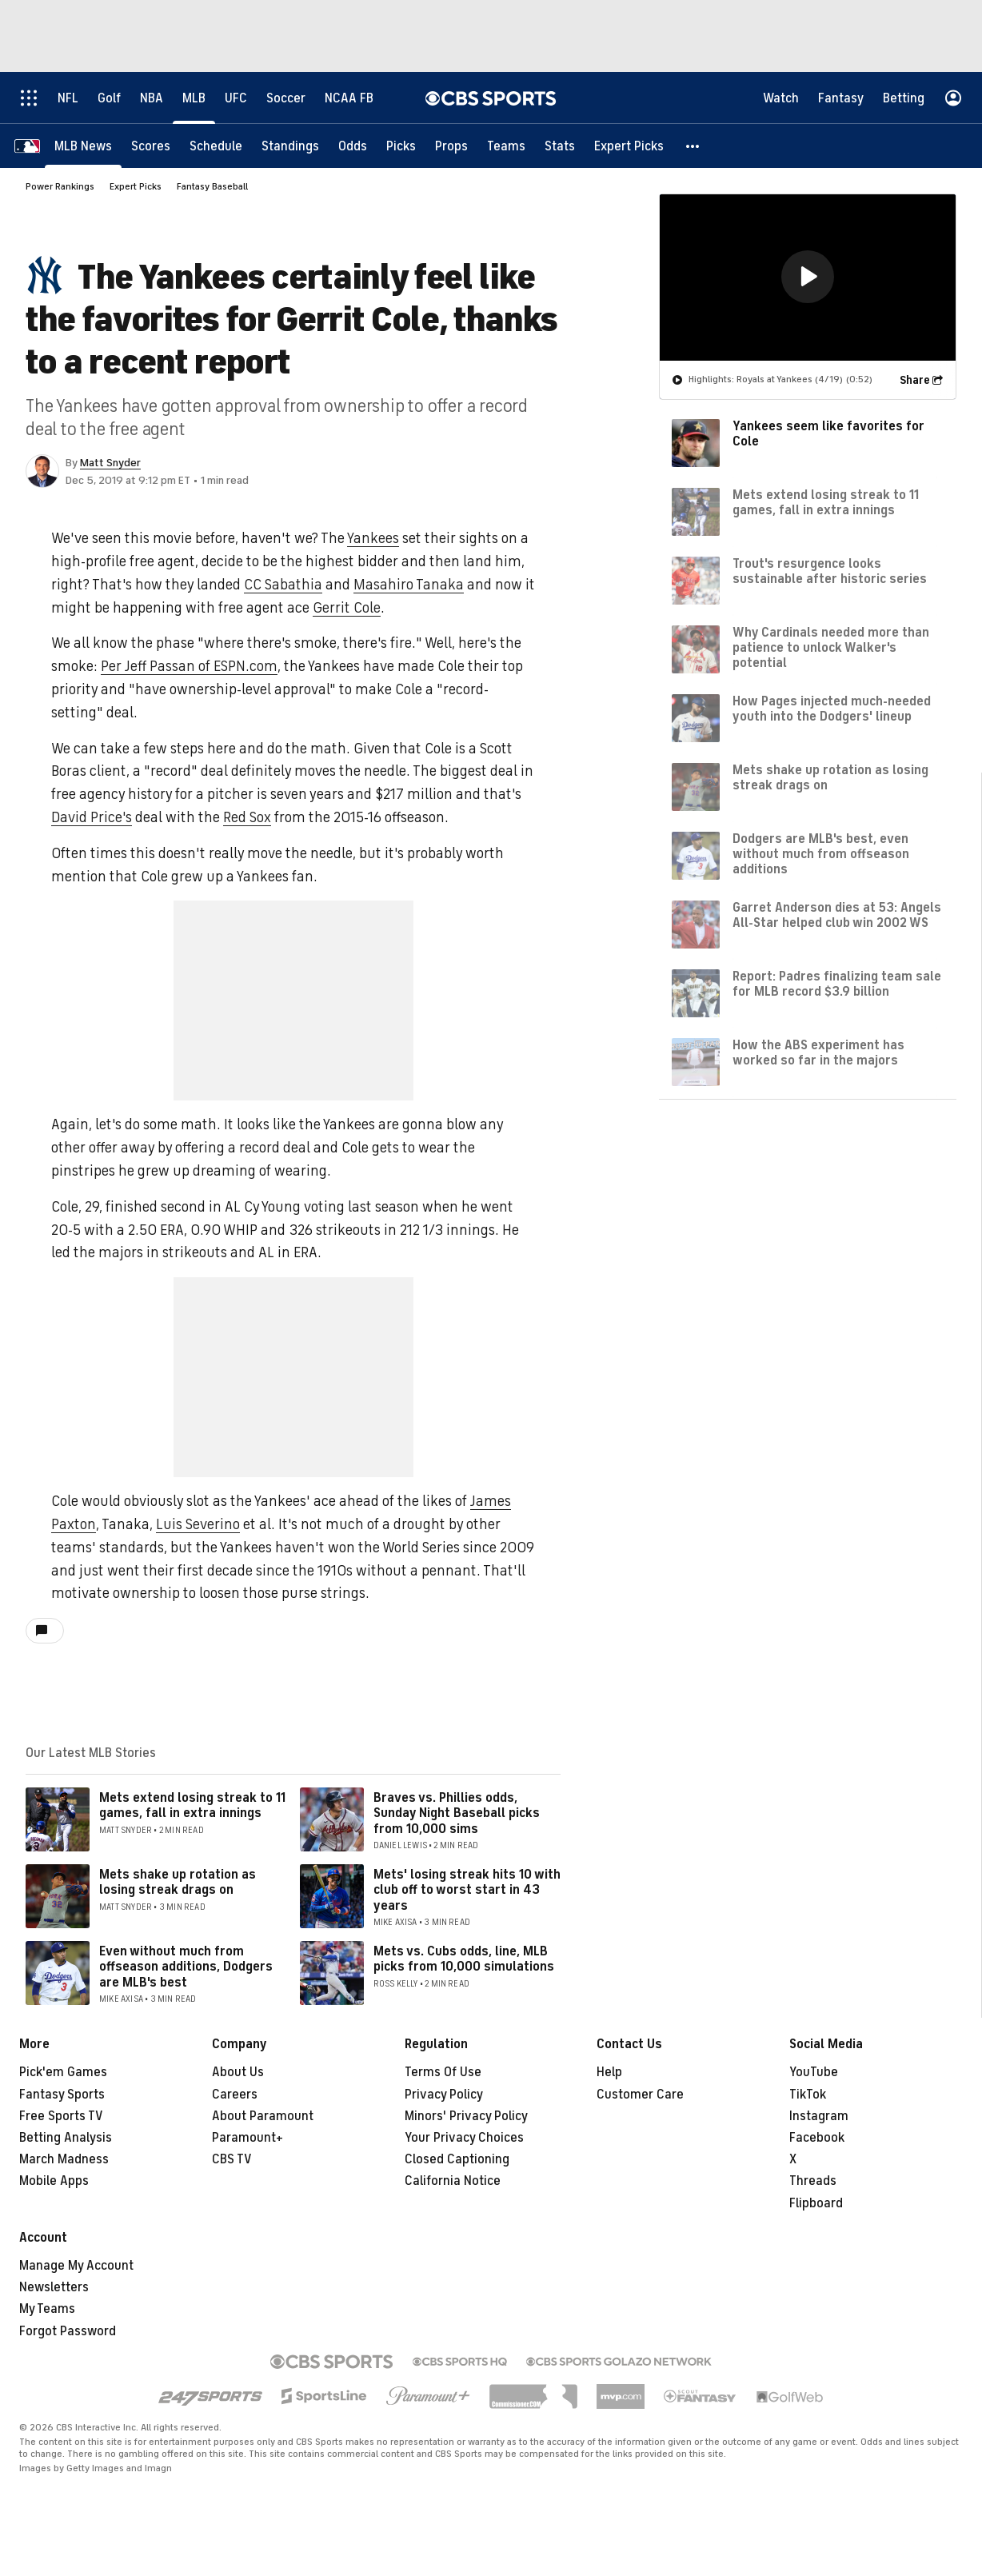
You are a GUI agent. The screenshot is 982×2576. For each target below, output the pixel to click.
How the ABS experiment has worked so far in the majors (818, 1052)
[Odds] (353, 146)
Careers (234, 2095)
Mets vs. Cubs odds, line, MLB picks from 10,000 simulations (463, 1959)
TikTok (807, 2095)
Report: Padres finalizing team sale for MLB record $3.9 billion (837, 984)
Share (915, 380)
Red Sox (247, 817)
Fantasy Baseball (212, 186)
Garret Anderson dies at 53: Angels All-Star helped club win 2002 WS (837, 915)
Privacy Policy (444, 2095)
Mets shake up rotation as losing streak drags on (177, 1882)
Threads (812, 2181)
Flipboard (816, 2203)
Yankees (373, 538)
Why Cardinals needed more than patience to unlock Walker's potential (831, 648)
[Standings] (290, 146)
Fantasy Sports (62, 2095)
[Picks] (401, 146)
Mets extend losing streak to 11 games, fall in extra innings (192, 1805)
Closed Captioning (457, 2159)
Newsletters (54, 2287)
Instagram (818, 2116)
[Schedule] (216, 146)
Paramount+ (247, 2138)
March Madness (64, 2159)
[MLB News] (83, 146)
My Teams (47, 2309)
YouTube (813, 2072)
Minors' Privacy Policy (466, 2116)
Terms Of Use (443, 2072)
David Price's (91, 817)
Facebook (816, 2138)
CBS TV (232, 2159)
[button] (693, 146)
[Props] (451, 146)
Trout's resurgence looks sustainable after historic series (830, 571)
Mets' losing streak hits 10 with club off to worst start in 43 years (467, 1890)
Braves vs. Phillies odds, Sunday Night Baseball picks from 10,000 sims (456, 1813)
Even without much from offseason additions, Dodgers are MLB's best (186, 1966)
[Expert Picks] (629, 146)
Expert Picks (136, 186)
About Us (238, 2072)
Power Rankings (60, 186)
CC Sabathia (283, 584)
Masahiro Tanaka (408, 584)
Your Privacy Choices (464, 2138)
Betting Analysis (65, 2138)
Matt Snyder (110, 462)
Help (609, 2072)
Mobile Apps (54, 2181)
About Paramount (262, 2116)
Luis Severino (198, 1524)
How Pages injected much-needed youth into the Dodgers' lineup (832, 709)
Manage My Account (76, 2266)
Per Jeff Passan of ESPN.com (189, 666)
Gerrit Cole (347, 608)
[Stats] (560, 146)
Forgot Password (67, 2331)
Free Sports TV (61, 2116)
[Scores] (151, 146)
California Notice (453, 2181)
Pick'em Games (63, 2072)
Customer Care (640, 2095)
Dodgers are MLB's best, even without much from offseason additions (821, 854)
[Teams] (506, 146)
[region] (808, 277)
